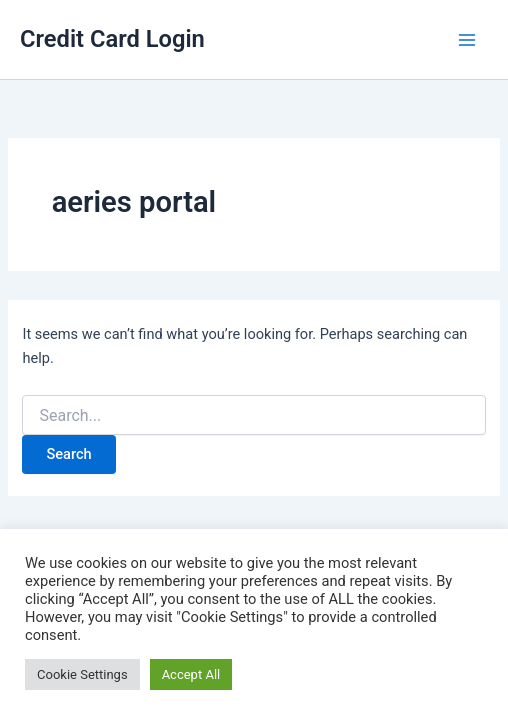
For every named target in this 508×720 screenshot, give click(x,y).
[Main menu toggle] (467, 40)
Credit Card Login (112, 39)
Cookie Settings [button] (82, 674)
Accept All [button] (191, 674)
